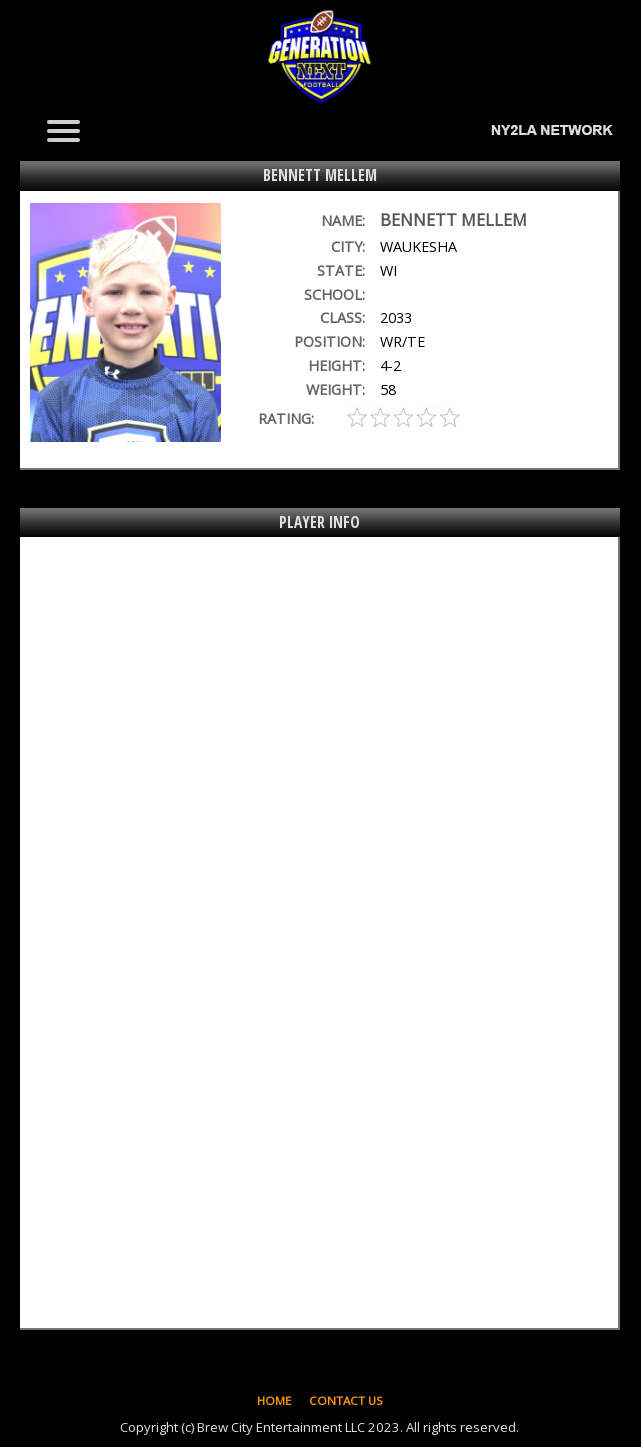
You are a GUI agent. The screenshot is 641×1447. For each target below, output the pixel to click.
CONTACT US (346, 1400)
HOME (274, 1400)
